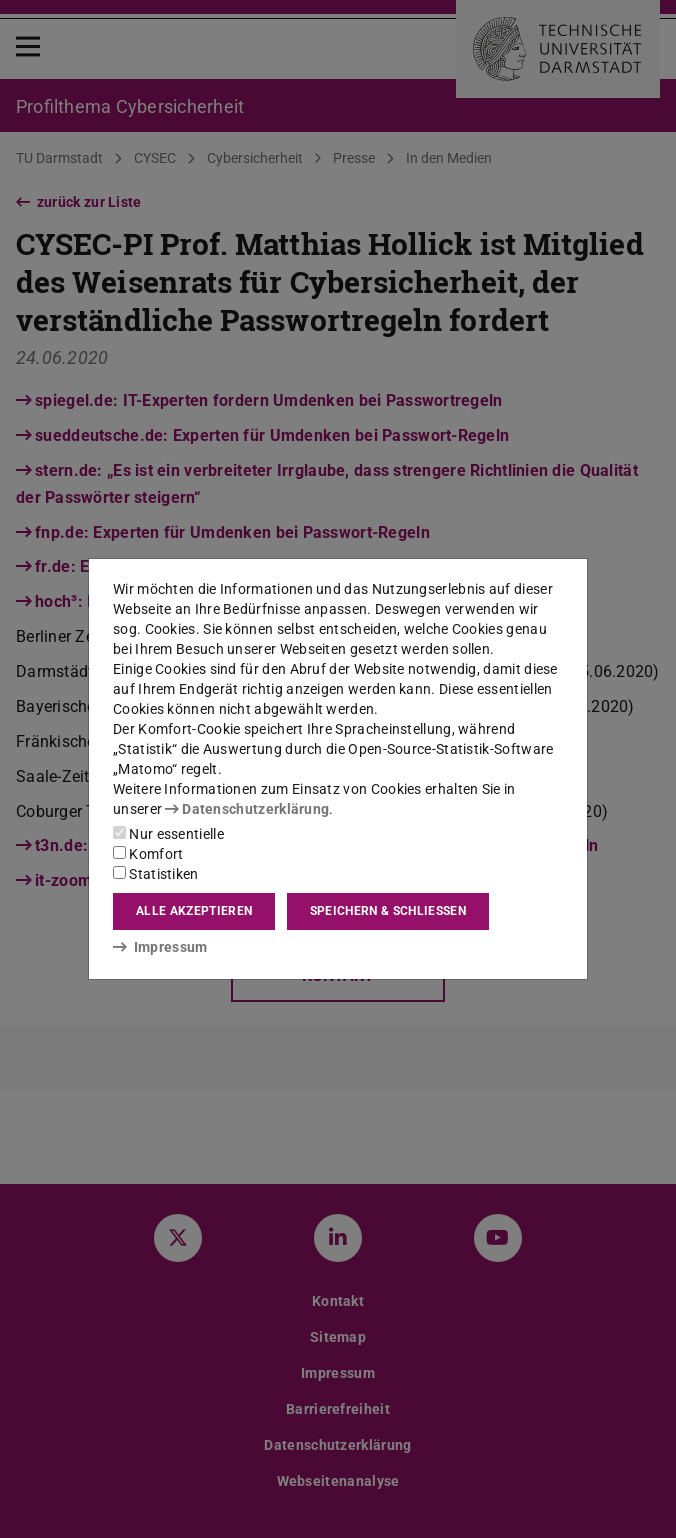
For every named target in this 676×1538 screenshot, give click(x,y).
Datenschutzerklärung (247, 809)
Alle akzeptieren (194, 911)
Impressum (160, 947)
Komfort (148, 854)
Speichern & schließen (388, 911)
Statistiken (156, 874)
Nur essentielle (168, 834)
